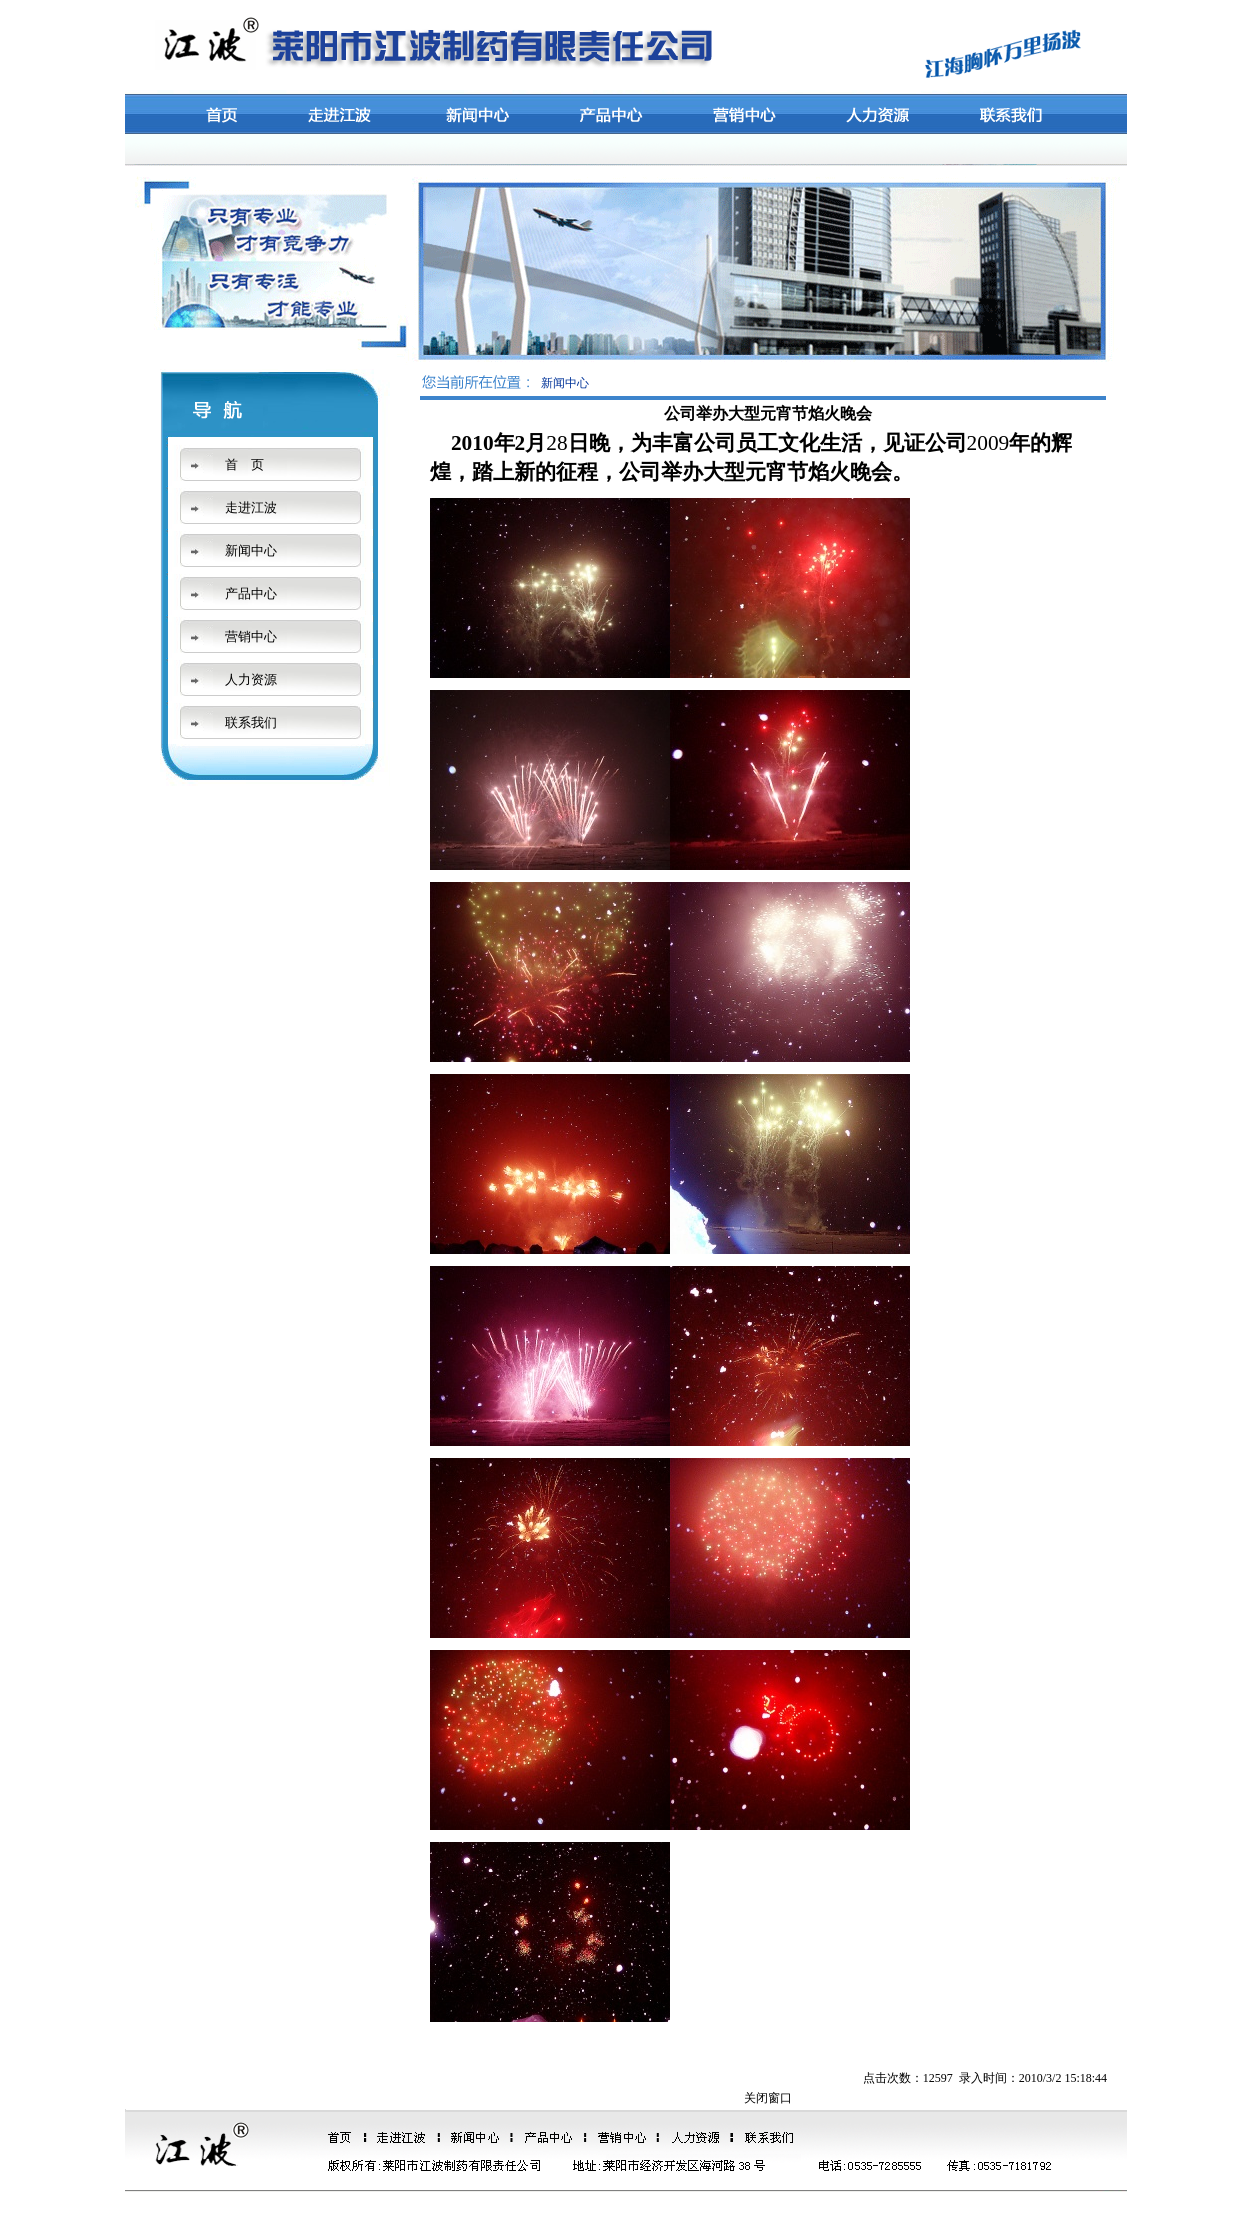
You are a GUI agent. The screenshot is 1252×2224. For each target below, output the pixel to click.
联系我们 (251, 722)
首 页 (244, 464)
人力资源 (251, 679)
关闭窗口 (768, 2098)
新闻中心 (251, 550)
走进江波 (251, 507)
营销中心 (251, 636)
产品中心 (251, 593)
